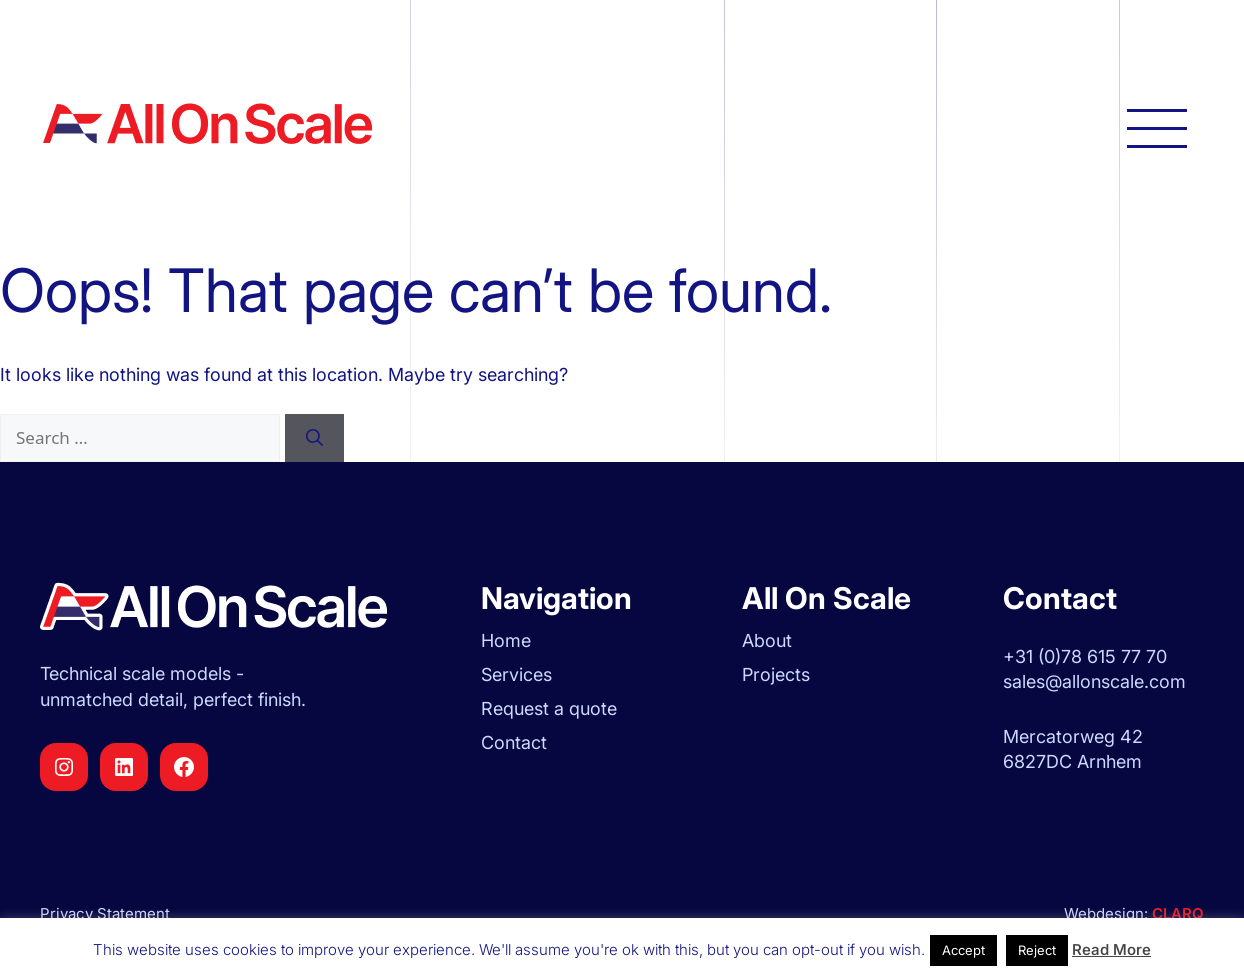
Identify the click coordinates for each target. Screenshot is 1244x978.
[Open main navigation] (1157, 127)
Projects (776, 674)
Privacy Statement (105, 913)
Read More (1111, 949)
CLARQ (1176, 913)
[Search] (314, 438)
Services (516, 674)
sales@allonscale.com (1094, 681)
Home (506, 640)
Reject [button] (1037, 950)
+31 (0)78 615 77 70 (1085, 656)
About (767, 640)
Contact (514, 742)
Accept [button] (963, 950)
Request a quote (549, 708)
